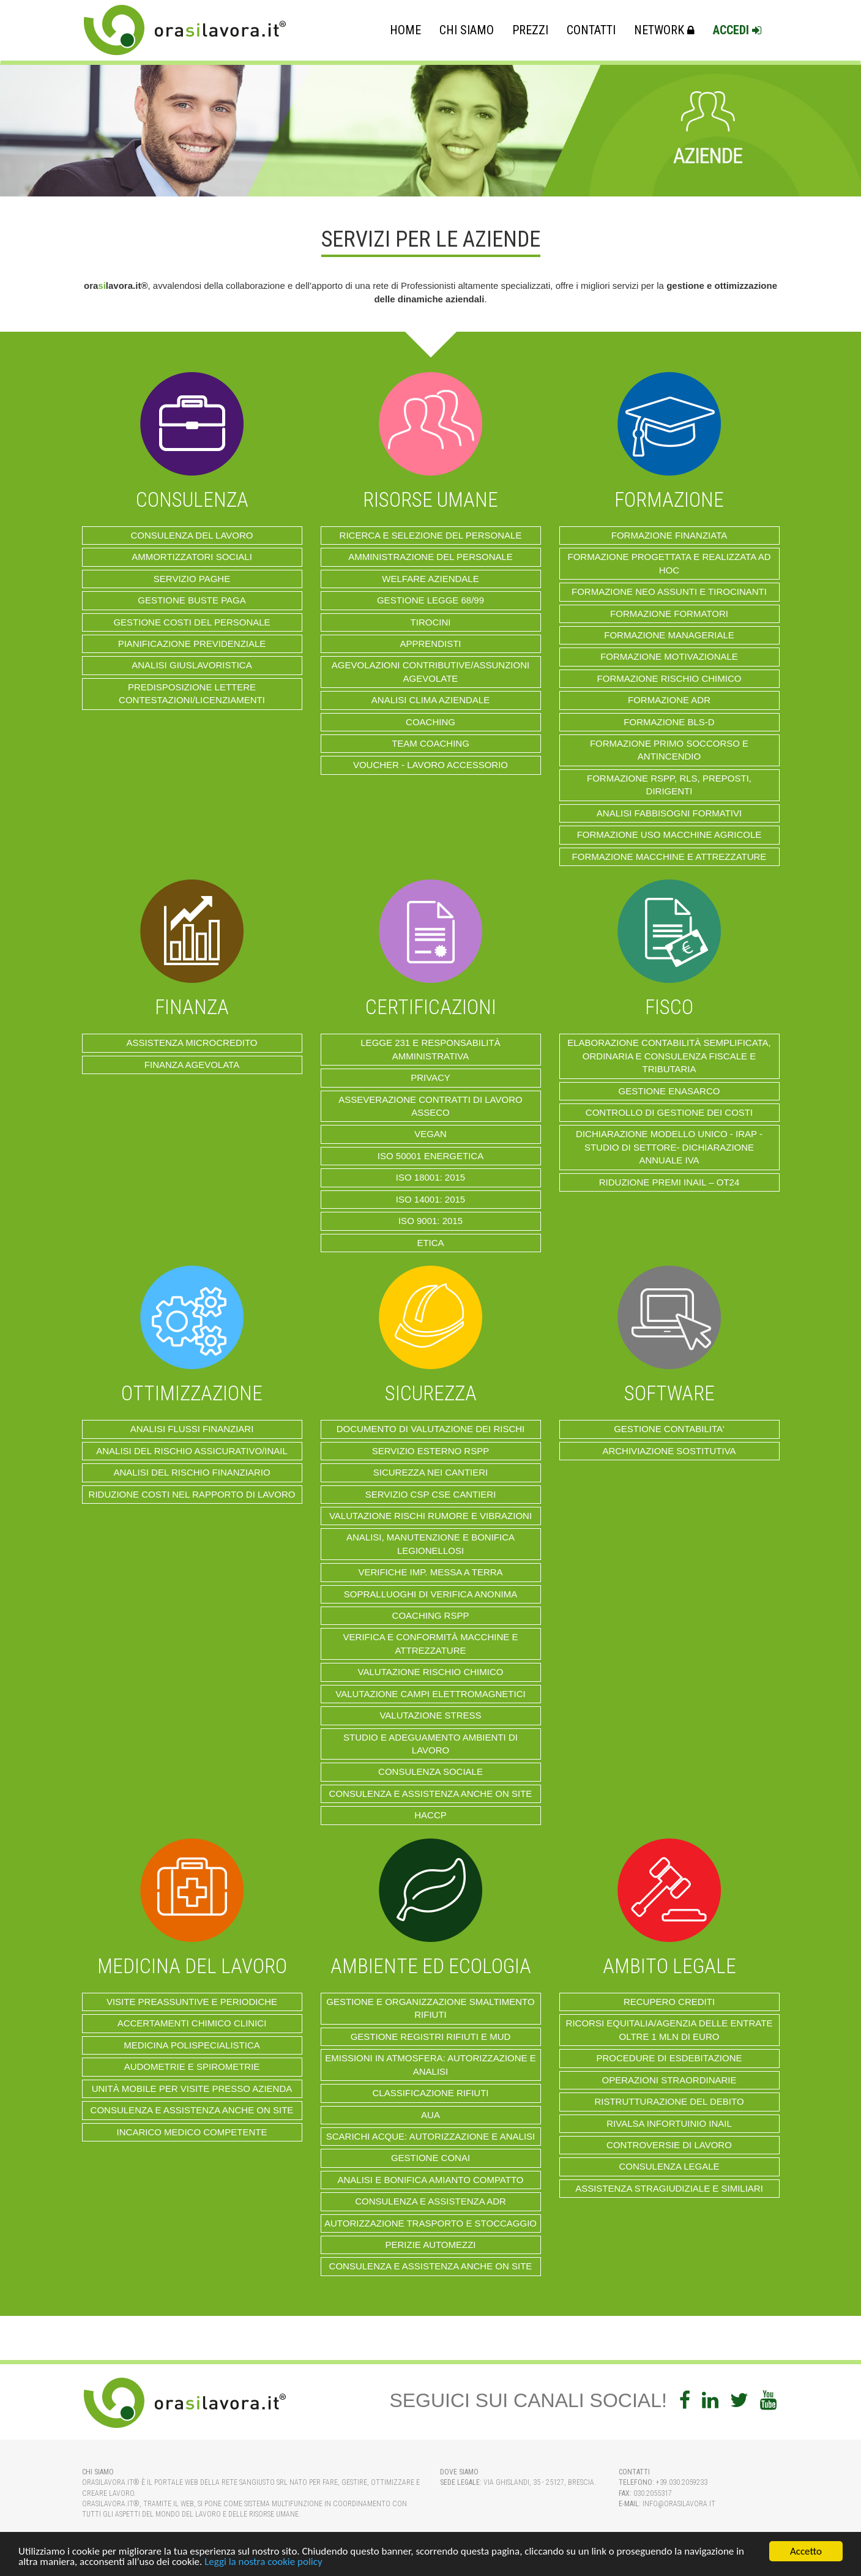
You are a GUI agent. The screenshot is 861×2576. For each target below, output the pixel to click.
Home (405, 30)
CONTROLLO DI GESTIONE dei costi (669, 1112)
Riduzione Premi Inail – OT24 (669, 1182)
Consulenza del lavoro (191, 535)
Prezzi (530, 30)
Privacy (430, 1077)
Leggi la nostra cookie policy (263, 2562)
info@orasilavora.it (679, 2503)
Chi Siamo (466, 30)
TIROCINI (431, 622)
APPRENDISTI (430, 643)
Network (664, 30)
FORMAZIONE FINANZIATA (669, 535)
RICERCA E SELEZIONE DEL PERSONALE (431, 535)
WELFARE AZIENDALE (430, 578)
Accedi (737, 30)
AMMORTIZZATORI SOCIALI (192, 556)
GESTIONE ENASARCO (669, 1091)
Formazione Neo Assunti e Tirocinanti (669, 591)
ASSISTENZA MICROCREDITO (192, 1042)
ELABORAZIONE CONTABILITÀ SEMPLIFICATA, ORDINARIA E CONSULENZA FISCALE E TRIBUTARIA (669, 1055)
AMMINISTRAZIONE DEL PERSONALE (430, 556)
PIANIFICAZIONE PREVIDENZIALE (192, 643)
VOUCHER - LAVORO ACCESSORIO (430, 765)
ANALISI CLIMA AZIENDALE (430, 700)
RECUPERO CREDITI (669, 2001)
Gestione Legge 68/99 (430, 600)
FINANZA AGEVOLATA (191, 1064)
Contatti (591, 30)
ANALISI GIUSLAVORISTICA (192, 665)
